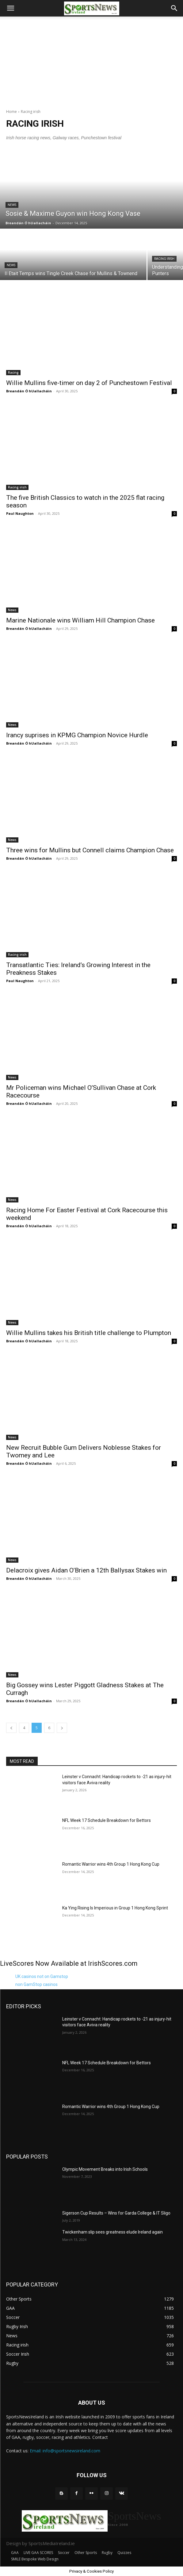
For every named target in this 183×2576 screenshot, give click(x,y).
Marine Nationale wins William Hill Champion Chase (80, 620)
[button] (10, 8)
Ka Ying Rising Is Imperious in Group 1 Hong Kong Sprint (115, 1907)
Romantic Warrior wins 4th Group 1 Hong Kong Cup (110, 1864)
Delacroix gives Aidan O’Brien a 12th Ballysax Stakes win (86, 1570)
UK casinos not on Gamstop (41, 1976)
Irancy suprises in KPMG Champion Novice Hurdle (77, 735)
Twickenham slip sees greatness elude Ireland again (112, 2232)
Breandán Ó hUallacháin (29, 391)
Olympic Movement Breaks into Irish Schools (105, 2169)
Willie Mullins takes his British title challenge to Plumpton (88, 1333)
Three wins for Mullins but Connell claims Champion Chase (90, 850)
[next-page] (62, 1728)
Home (11, 111)
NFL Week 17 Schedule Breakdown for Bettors (106, 1820)
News (12, 205)
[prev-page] (11, 1728)
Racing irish (164, 258)
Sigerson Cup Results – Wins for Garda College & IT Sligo (116, 2213)
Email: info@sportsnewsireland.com (65, 2451)
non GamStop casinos (36, 1984)
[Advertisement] (91, 59)
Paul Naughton (20, 513)
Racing (13, 372)
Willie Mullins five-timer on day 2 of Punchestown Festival (89, 383)
